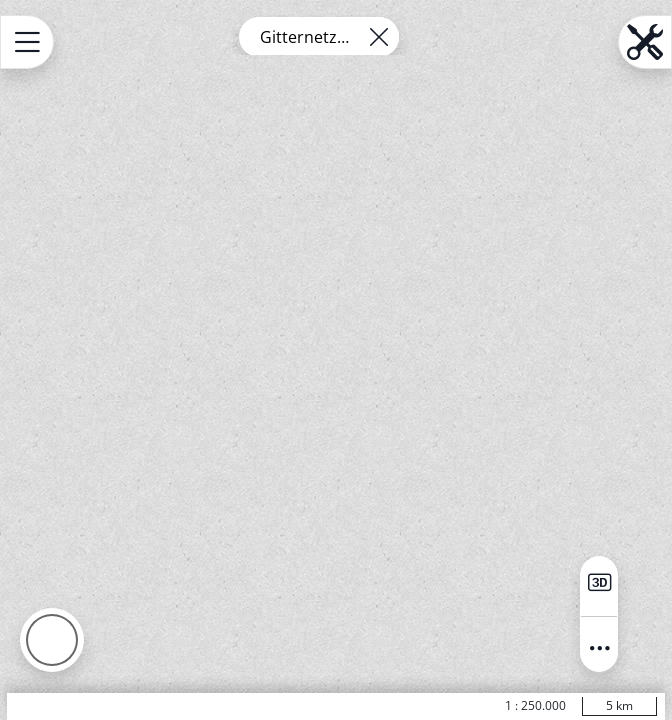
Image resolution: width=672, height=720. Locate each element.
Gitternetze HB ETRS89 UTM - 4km (307, 37)
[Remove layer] (379, 37)
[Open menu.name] (27, 42)
